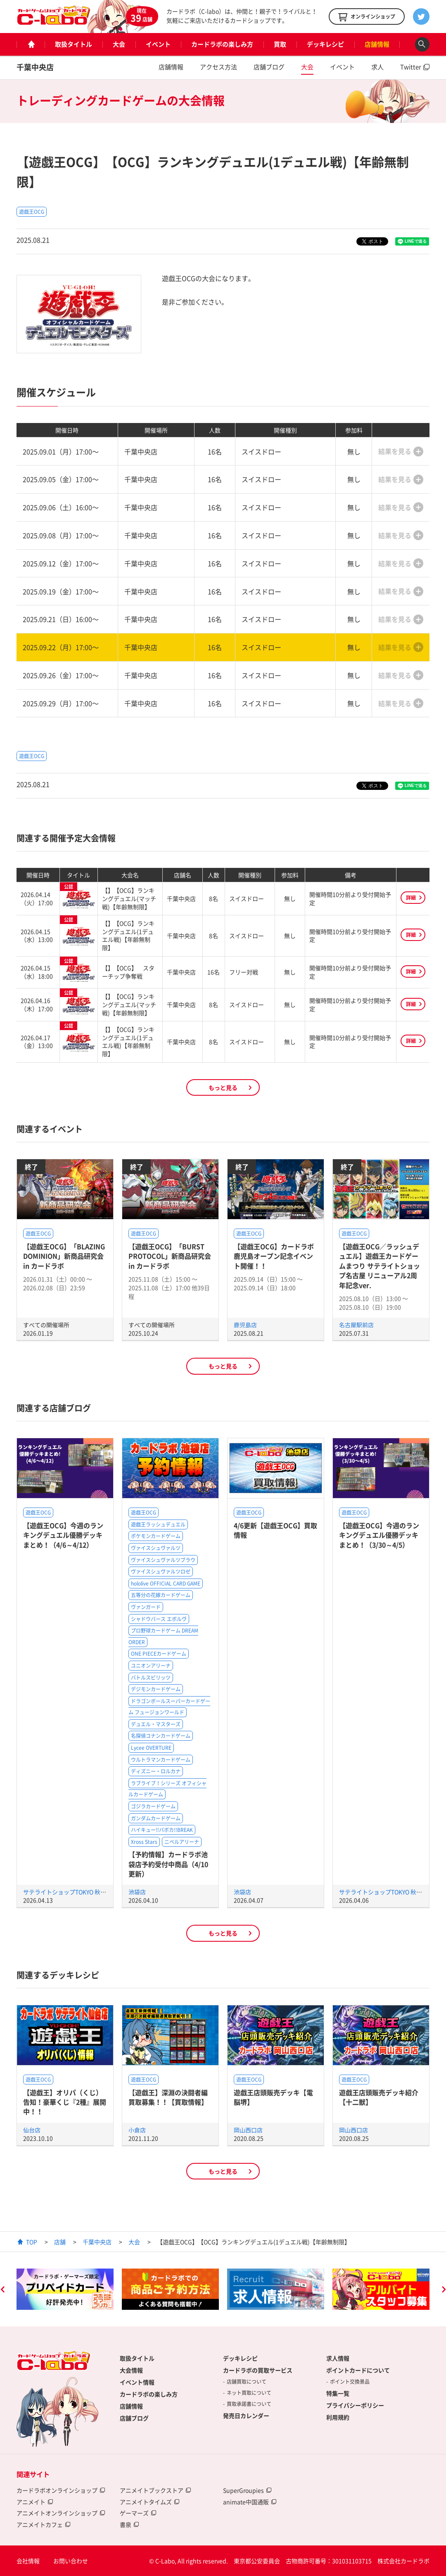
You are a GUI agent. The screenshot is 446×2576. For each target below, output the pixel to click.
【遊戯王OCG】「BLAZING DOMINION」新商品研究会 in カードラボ (64, 1256)
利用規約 (337, 2417)
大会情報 (131, 2370)
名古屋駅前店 (356, 1325)
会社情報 (28, 2561)
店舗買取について (246, 2381)
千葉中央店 (35, 67)
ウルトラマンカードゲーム (160, 1759)
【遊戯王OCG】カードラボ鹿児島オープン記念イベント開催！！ (274, 1256)
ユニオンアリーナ (151, 1665)
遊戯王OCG (31, 211)
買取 (280, 44)
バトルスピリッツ (151, 1677)
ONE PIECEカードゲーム (158, 1653)
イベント (158, 44)
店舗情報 (377, 44)
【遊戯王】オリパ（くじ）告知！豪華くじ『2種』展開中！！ (64, 2102)
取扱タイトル (73, 44)
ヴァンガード (146, 1607)
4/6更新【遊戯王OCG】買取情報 (275, 1530)
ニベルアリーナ (181, 1842)
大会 (119, 44)
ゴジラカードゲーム (153, 1806)
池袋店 (137, 1892)
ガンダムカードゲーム (155, 1818)
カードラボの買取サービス (257, 2370)
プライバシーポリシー (355, 2405)
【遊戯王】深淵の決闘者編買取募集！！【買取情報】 (168, 2097)
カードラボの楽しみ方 (222, 44)
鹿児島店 (245, 1325)
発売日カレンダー (246, 2415)
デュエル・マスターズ (155, 1724)
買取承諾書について (249, 2404)
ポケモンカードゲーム (155, 1536)
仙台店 (31, 2130)
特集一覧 (337, 2393)
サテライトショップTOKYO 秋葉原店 (70, 1892)
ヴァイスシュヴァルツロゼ (160, 1571)
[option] (65, 2289)
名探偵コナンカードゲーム (160, 1735)
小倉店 (137, 2130)
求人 (377, 66)
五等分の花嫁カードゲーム (160, 1595)
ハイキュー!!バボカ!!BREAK (162, 1830)
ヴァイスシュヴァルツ (155, 1548)
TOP (31, 2242)
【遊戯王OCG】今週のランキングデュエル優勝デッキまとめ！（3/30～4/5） (379, 1535)
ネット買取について (249, 2392)
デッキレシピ (325, 44)
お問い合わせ (70, 2561)
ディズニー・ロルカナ (155, 1771)
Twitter (410, 66)
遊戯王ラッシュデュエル (158, 1524)
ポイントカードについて (358, 2370)
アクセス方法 (218, 66)
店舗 (60, 2242)
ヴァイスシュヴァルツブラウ (163, 1560)
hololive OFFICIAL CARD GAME (165, 1583)
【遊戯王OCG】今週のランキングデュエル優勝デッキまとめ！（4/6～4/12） (63, 1535)
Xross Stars (144, 1842)
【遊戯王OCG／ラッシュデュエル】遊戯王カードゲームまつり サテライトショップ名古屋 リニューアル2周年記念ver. (379, 1265)
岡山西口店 (248, 2130)
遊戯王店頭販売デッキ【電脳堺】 (273, 2097)
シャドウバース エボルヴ (159, 1619)
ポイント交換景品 (350, 2381)
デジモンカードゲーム (155, 1689)
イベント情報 (137, 2382)
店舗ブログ (269, 66)
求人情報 (337, 2358)
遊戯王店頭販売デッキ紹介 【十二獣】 (378, 2097)
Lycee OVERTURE (151, 1747)
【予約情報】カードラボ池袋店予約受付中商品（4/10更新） (168, 1864)
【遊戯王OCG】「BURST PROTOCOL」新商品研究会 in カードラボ (169, 1256)
